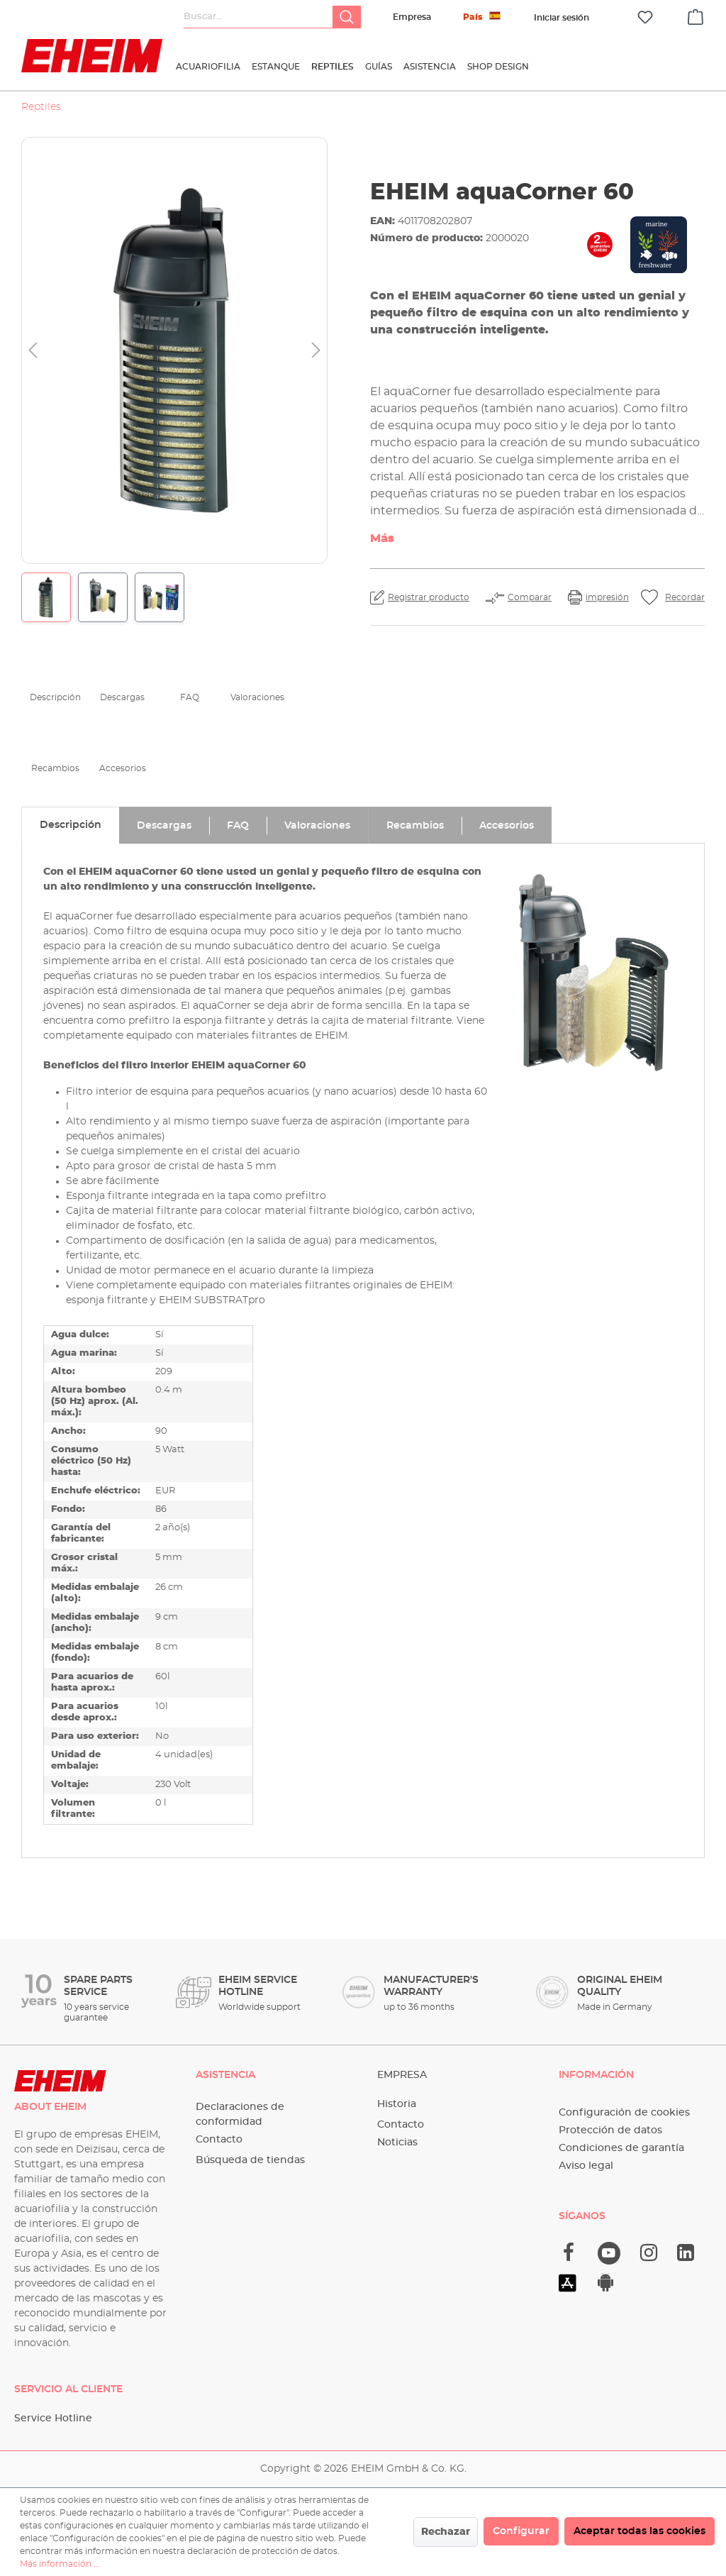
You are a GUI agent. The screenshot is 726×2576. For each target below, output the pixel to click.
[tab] (70, 825)
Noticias (397, 2142)
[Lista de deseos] (645, 17)
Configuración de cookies (624, 2113)
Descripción (55, 697)
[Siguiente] (316, 351)
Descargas (122, 697)
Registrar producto (428, 597)
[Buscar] (347, 17)
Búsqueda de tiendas (250, 2160)
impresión (607, 597)
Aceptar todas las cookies (639, 2531)
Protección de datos (610, 2130)
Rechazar (445, 2532)
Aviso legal (586, 2166)
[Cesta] (695, 15)
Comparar (530, 597)
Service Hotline (53, 2418)
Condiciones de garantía (621, 2148)
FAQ (189, 697)
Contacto (219, 2140)
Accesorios (122, 768)
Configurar (521, 2531)
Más (382, 538)
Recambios (55, 768)
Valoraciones (257, 697)
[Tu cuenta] (562, 17)
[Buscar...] (258, 17)
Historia (396, 2104)
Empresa (412, 17)
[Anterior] (32, 351)
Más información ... (60, 2564)
